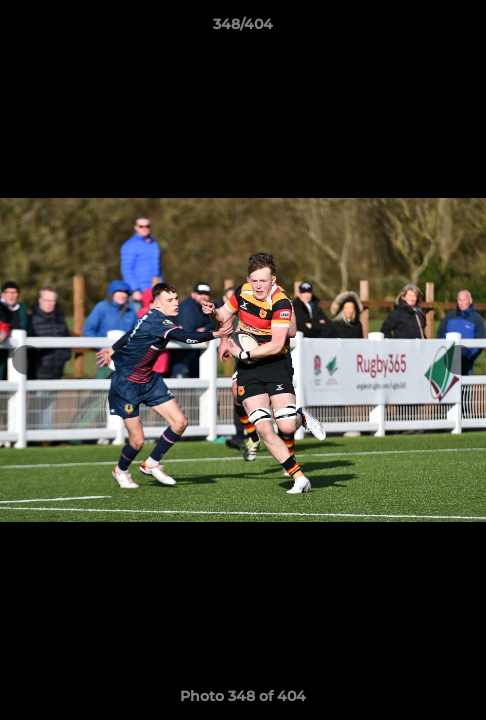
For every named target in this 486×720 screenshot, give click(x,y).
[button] (462, 29)
